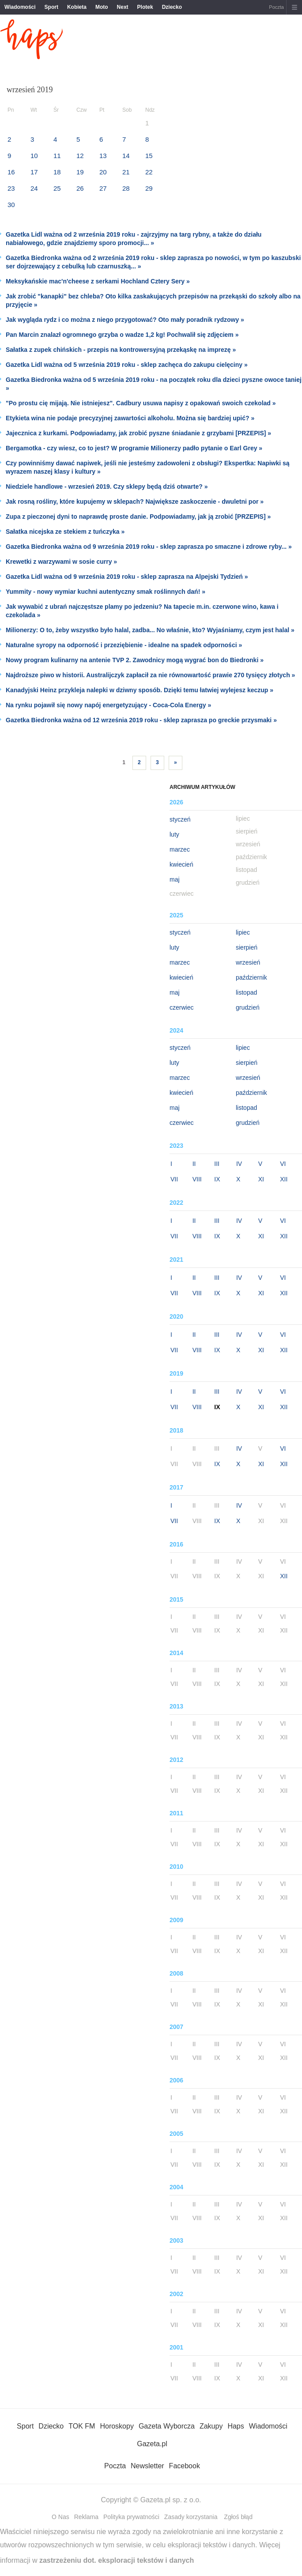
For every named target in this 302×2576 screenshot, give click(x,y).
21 (126, 172)
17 (34, 172)
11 (57, 155)
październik (251, 977)
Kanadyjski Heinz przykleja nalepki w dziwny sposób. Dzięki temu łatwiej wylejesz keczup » (139, 690)
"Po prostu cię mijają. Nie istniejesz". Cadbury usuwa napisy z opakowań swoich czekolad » (141, 403)
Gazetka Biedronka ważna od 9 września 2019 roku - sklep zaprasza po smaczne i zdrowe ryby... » (149, 546)
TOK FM (81, 2426)
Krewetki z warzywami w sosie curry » (61, 561)
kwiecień (181, 864)
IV (239, 1163)
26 (80, 188)
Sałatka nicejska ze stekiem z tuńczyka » (65, 531)
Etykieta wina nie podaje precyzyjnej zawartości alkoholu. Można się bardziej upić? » (130, 418)
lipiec (243, 932)
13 (103, 155)
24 (34, 188)
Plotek (145, 7)
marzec (180, 849)
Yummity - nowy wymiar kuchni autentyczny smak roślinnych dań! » (105, 591)
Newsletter (147, 2466)
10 (34, 155)
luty (174, 834)
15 (149, 155)
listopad (246, 992)
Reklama (86, 2516)
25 (57, 188)
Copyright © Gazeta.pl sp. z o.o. (151, 2500)
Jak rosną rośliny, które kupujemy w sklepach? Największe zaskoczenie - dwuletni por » (135, 501)
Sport (51, 7)
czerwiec (181, 1007)
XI (261, 1179)
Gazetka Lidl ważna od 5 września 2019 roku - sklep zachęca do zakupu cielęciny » (127, 364)
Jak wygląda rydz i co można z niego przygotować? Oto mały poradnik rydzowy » (125, 319)
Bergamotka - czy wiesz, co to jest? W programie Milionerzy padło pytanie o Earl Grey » (134, 448)
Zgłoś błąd (238, 2516)
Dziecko (172, 7)
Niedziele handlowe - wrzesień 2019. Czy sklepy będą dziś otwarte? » (107, 486)
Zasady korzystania (191, 2516)
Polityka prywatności (131, 2516)
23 (11, 188)
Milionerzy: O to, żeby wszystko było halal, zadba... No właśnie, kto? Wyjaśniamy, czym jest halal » (150, 630)
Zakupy (211, 2426)
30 (11, 204)
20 (103, 172)
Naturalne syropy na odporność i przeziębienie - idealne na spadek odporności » (124, 645)
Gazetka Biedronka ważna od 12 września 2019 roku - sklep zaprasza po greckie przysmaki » (141, 720)
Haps (235, 2426)
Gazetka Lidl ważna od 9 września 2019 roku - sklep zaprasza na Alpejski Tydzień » (127, 576)
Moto (101, 7)
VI (283, 1163)
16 (11, 172)
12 (80, 155)
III (216, 1163)
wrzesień (248, 962)
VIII (197, 1179)
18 (57, 172)
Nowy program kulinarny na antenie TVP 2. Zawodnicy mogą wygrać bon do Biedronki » (135, 660)
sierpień (246, 947)
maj (175, 879)
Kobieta (77, 7)
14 (126, 155)
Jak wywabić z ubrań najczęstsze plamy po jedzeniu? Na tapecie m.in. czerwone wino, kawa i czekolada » (142, 611)
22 (149, 172)
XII (283, 1179)
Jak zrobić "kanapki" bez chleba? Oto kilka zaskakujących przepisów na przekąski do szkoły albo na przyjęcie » (153, 300)
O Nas (60, 2516)
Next (122, 7)
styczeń (180, 819)
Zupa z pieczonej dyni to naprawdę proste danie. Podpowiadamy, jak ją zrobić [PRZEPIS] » (138, 516)
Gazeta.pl (152, 2444)
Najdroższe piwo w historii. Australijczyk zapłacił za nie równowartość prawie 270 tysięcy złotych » (150, 675)
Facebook (184, 2466)
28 (126, 188)
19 (80, 172)
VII (174, 1179)
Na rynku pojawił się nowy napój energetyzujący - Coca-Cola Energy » (108, 705)
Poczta (276, 7)
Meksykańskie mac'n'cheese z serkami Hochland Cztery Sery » (98, 281)
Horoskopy (116, 2426)
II (194, 1163)
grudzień (248, 1007)
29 (149, 188)
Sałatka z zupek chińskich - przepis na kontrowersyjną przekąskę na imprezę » (121, 349)
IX (217, 1179)
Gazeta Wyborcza (167, 2426)
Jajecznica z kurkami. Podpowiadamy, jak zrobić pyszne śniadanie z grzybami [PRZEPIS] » (138, 433)
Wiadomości (20, 7)
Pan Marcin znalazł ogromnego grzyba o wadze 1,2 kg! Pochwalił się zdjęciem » (122, 334)
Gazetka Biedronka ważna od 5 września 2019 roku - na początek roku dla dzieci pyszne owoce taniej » (154, 384)
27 (103, 188)
